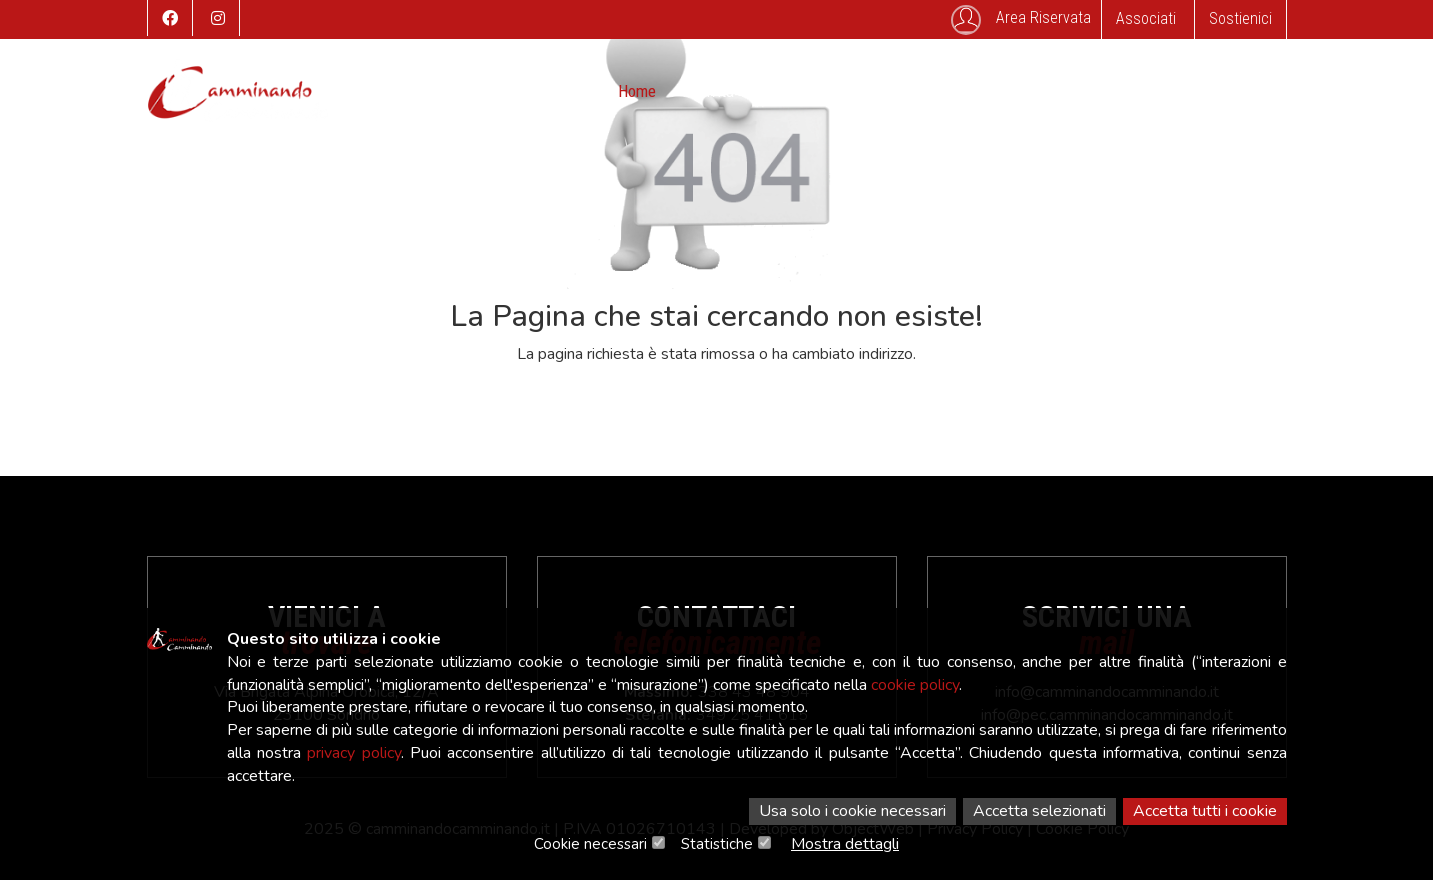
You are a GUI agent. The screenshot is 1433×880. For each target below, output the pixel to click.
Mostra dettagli (845, 844)
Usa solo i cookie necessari (852, 811)
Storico (858, 91)
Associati (1146, 18)
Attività (710, 91)
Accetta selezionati (1039, 811)
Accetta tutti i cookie (1205, 811)
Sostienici (1240, 18)
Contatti (1018, 91)
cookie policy (915, 685)
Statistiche (717, 844)
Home (637, 91)
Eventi (784, 91)
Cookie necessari (590, 844)
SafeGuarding (1118, 91)
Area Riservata (1021, 20)
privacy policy (353, 753)
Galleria (937, 91)
